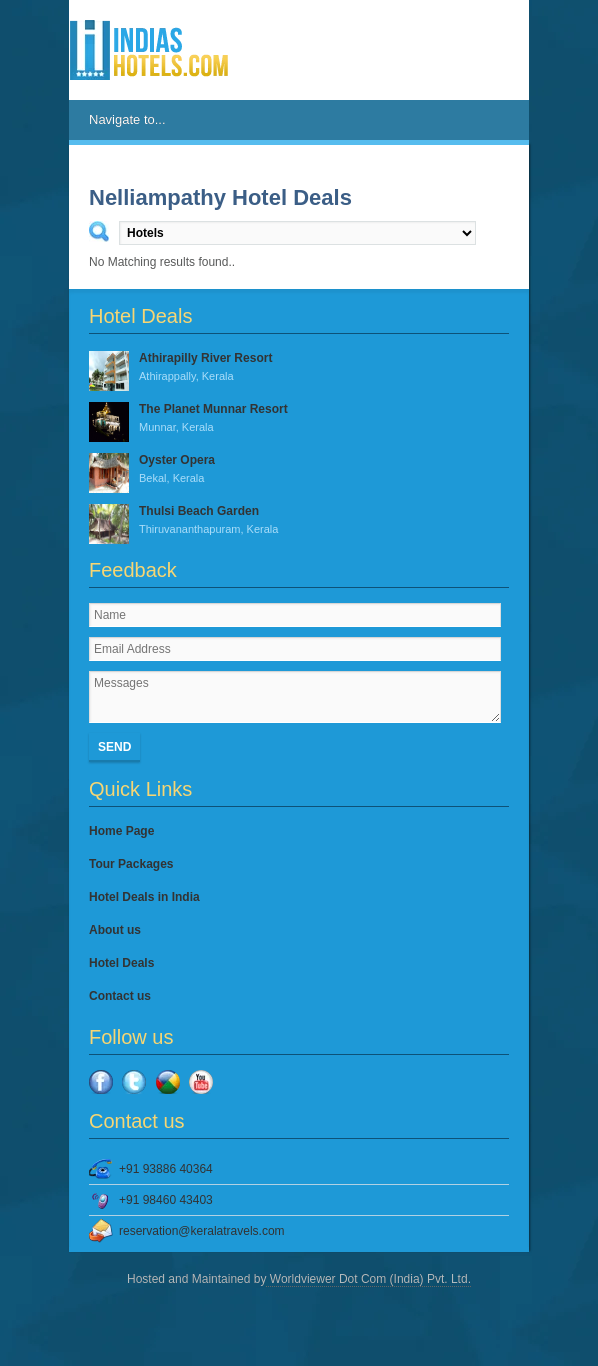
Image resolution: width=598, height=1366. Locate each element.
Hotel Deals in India (144, 897)
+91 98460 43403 (166, 1200)
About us (115, 930)
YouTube (201, 1082)
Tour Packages (131, 864)
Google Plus (168, 1082)
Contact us (120, 996)
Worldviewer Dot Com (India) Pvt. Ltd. (368, 1279)
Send (114, 747)
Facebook (101, 1082)
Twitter (134, 1082)
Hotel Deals (121, 963)
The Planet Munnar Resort (299, 419)
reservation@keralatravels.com (202, 1231)
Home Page (121, 831)
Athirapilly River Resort (299, 368)
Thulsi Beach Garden (299, 521)
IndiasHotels (149, 50)
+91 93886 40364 (166, 1169)
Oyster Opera (299, 470)
